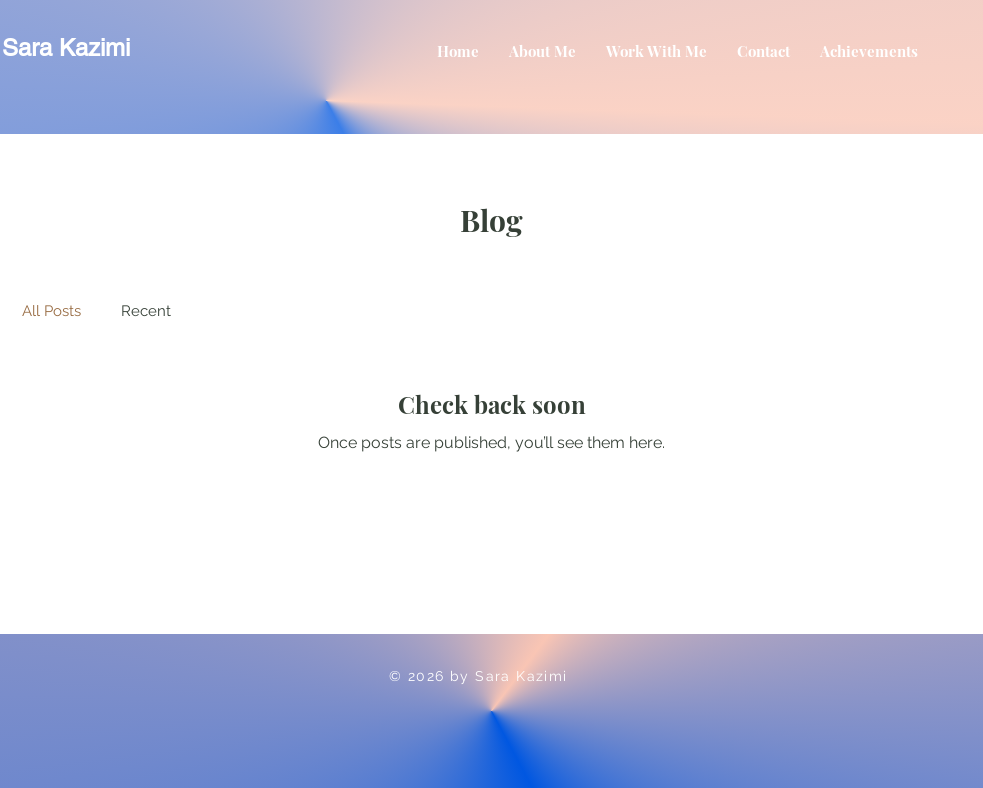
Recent (146, 311)
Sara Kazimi (66, 47)
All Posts (51, 311)
